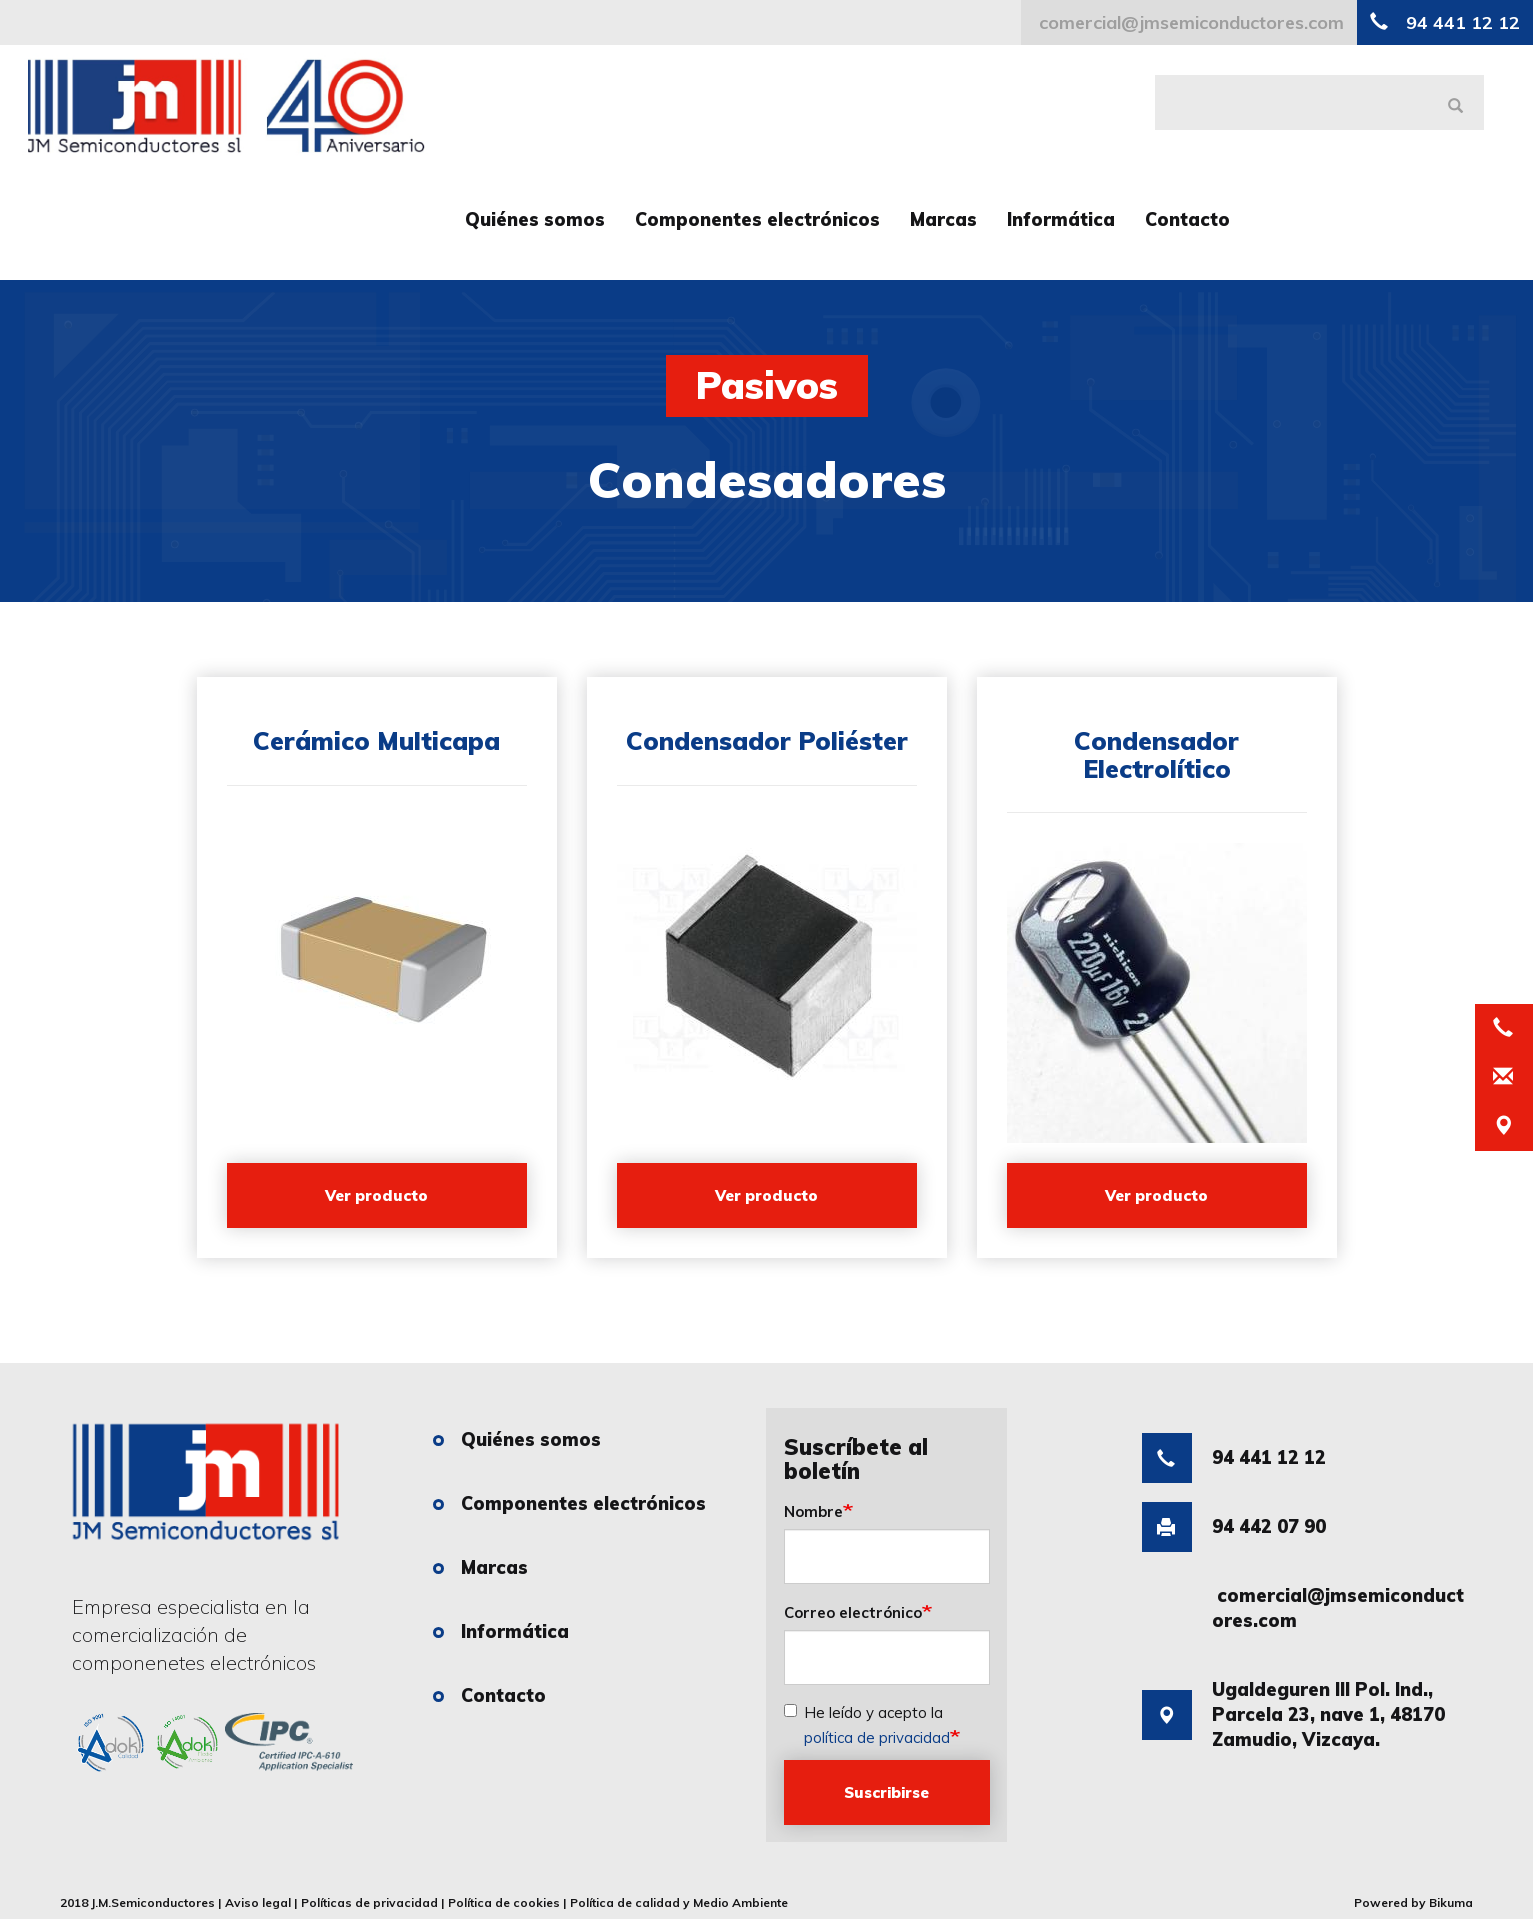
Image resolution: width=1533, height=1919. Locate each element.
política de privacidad (877, 1737)
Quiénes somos (535, 219)
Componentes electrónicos (757, 219)
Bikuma (1451, 1902)
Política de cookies (504, 1902)
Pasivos (767, 385)
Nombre (813, 1511)
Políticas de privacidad (369, 1902)
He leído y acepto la (867, 1725)
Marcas (943, 219)
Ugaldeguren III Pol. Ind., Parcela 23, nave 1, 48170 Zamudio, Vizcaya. (1293, 1726)
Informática (1061, 219)
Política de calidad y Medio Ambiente (679, 1902)
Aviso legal (258, 1902)
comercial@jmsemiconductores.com (1189, 22)
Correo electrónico (853, 1612)
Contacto (1187, 219)
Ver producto (376, 1195)
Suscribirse (886, 1792)
